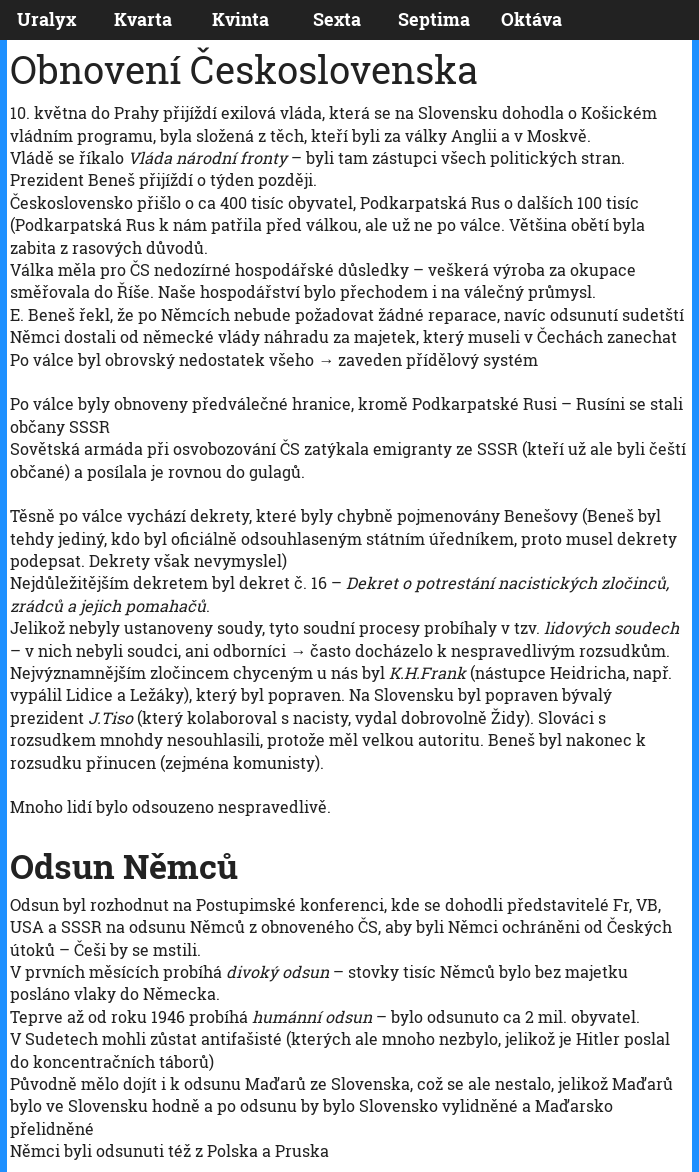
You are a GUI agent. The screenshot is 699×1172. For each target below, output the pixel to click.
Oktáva (531, 19)
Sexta (337, 19)
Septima (434, 19)
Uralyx (46, 19)
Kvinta (240, 19)
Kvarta (143, 19)
